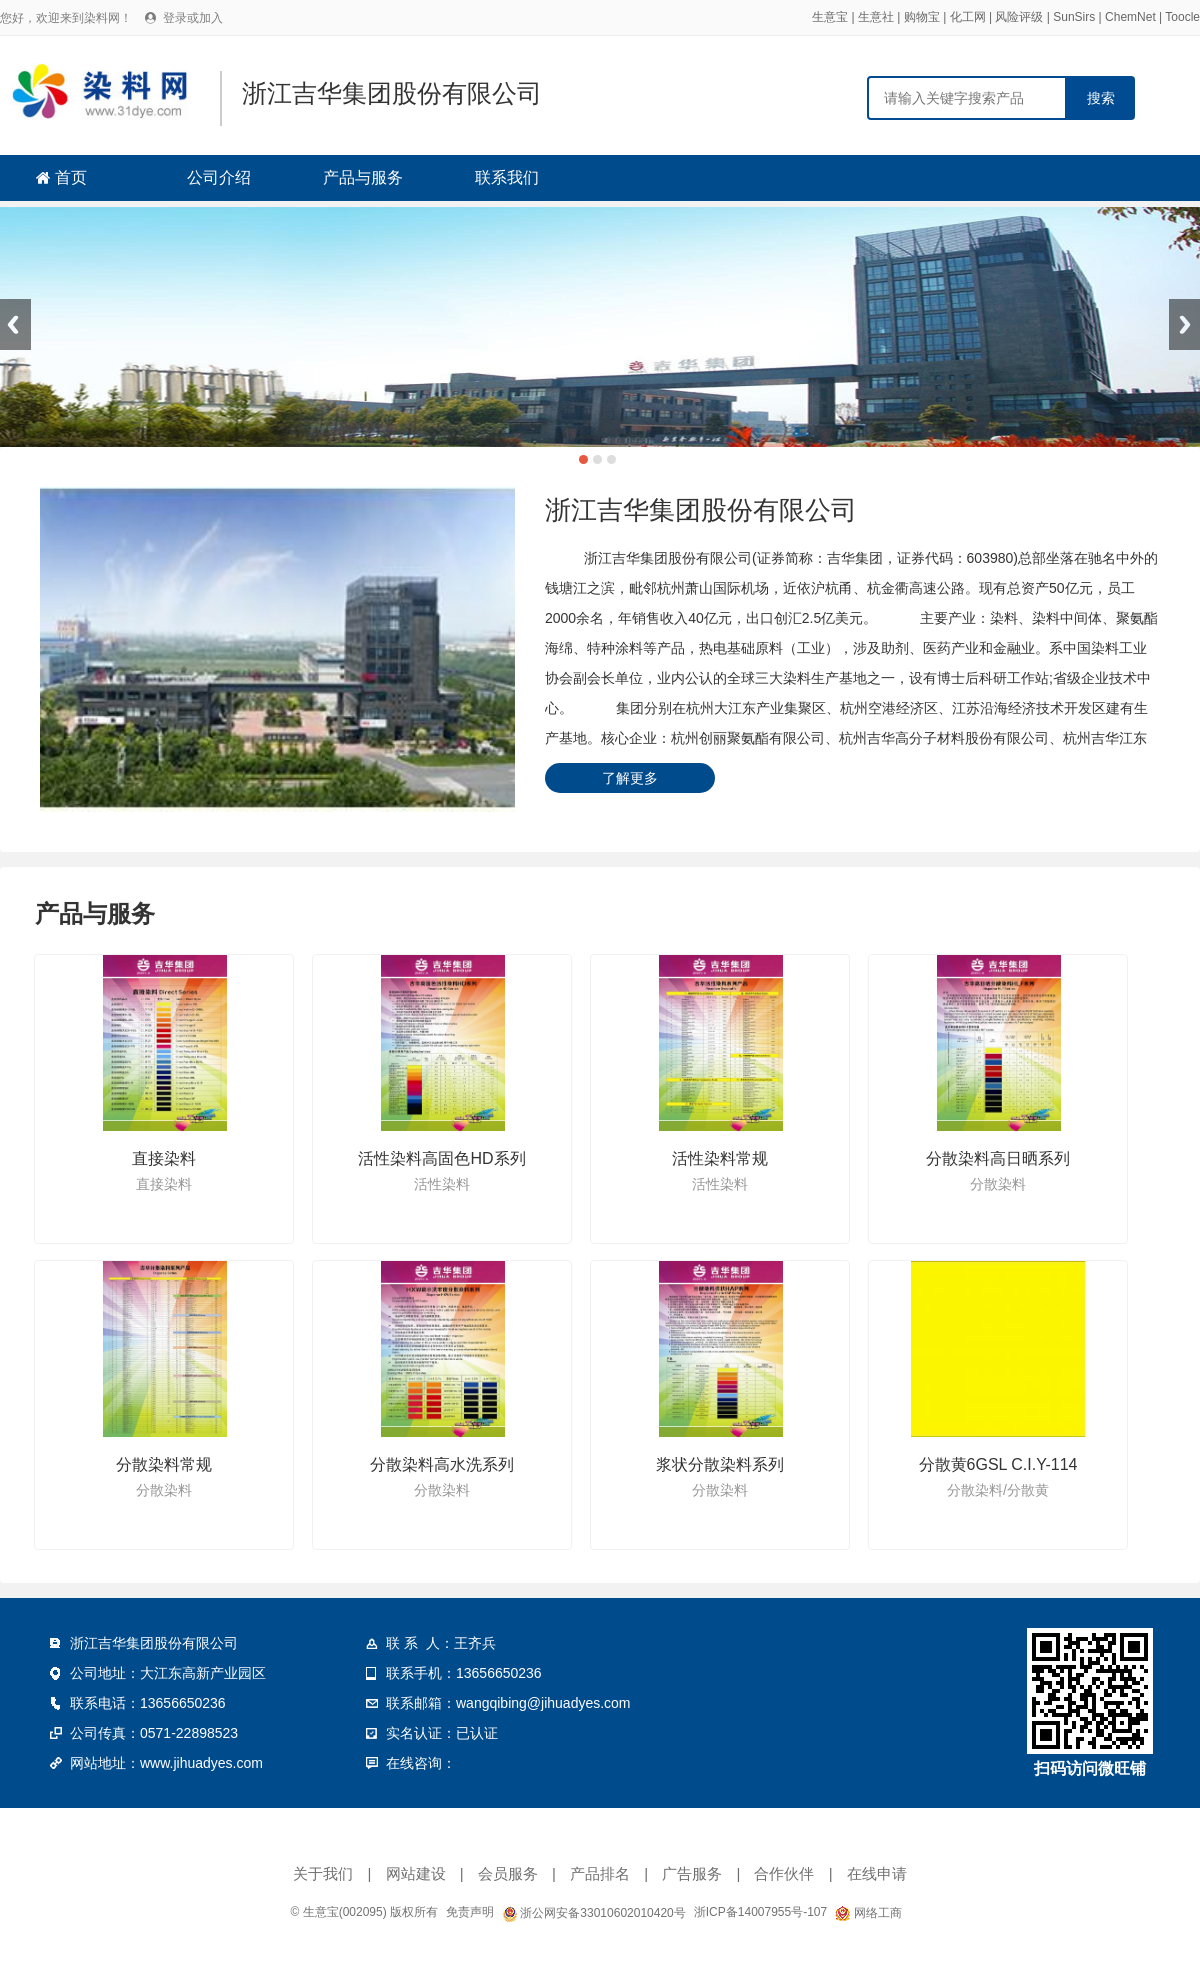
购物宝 (922, 17)
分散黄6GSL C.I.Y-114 (998, 1464)
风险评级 (1019, 17)
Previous (15, 324)
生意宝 (830, 17)
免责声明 (470, 1912)
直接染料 (164, 1158)
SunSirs (1074, 17)
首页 (71, 177)
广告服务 (692, 1873)
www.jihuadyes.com (201, 1763)
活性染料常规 (720, 1158)
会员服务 (508, 1873)
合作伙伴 (784, 1873)
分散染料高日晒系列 (998, 1158)
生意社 (876, 17)
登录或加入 (193, 18)
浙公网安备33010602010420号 (594, 1913)
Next (1184, 324)
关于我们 (323, 1873)
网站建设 (416, 1873)
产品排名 (600, 1873)
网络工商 (868, 1913)
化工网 (968, 17)
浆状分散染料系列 (720, 1464)
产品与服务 (363, 177)
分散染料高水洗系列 (442, 1464)
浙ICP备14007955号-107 (760, 1912)
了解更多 (630, 778)
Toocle (1182, 17)
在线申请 (877, 1873)
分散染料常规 (164, 1464)
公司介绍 (219, 177)
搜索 (1101, 98)
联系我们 (507, 177)
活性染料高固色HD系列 (441, 1158)
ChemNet (1130, 17)
